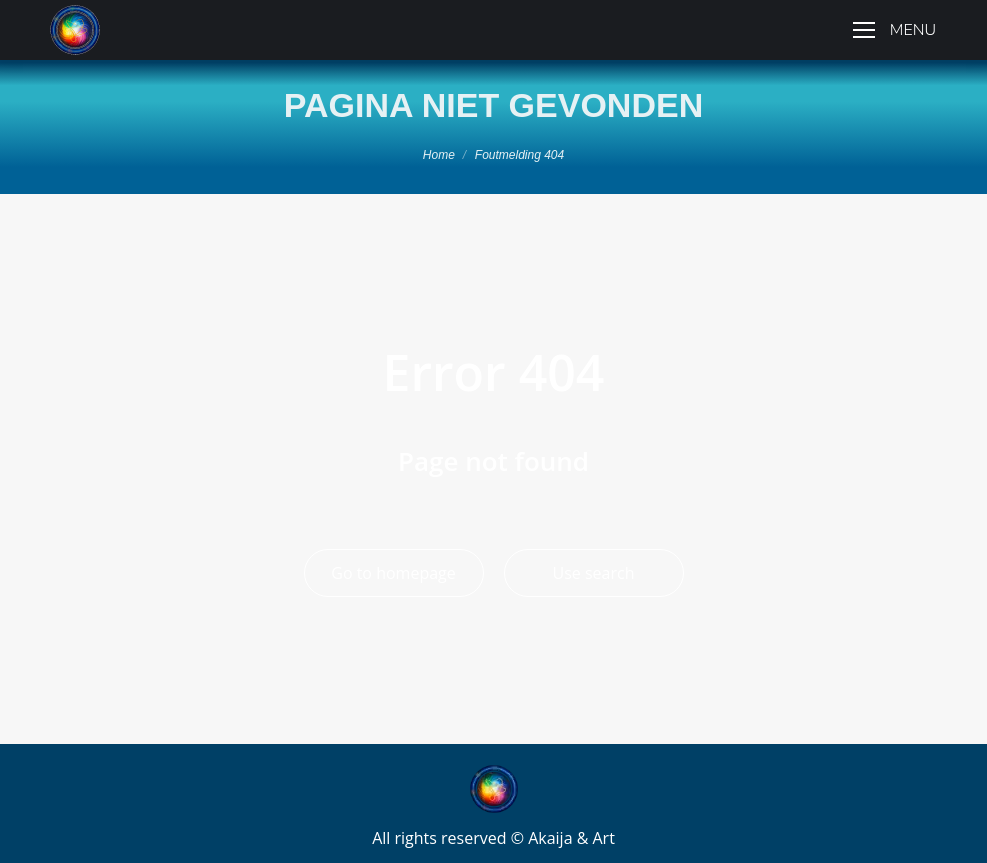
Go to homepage (393, 573)
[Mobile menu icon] (894, 30)
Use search (594, 573)
